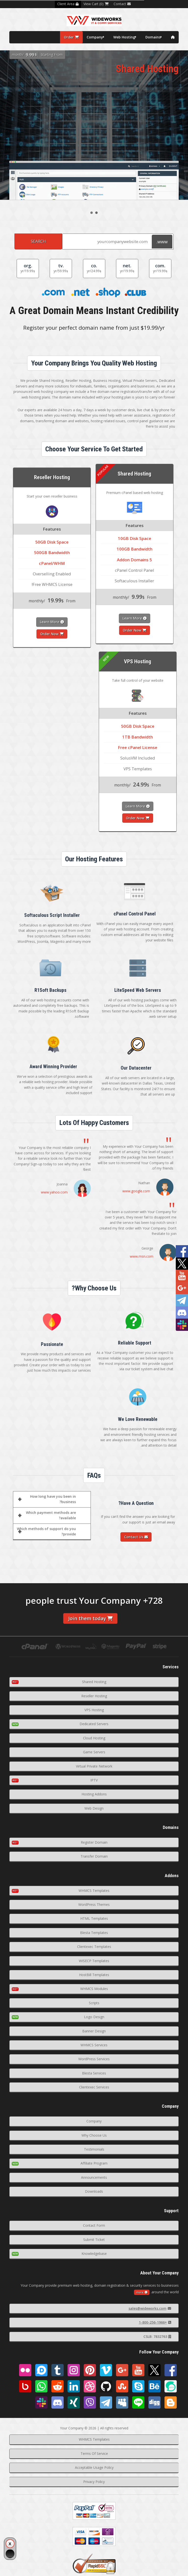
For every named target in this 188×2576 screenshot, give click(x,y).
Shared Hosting (94, 1681)
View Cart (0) (96, 3)
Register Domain (94, 1842)
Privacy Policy (94, 2481)
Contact (122, 3)
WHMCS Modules (94, 1988)
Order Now (61, 630)
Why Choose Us (94, 2135)
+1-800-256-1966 (155, 2322)
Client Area (68, 3)
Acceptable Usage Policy (94, 2467)
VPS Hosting (94, 1710)
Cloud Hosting (94, 1738)
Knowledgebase (94, 2253)
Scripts (94, 2003)
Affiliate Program (94, 2163)
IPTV (94, 1780)
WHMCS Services (94, 2045)
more (141, 2292)
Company (95, 37)
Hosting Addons (94, 1794)
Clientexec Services (94, 2087)
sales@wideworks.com (150, 2308)
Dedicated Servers (94, 1723)
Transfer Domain (94, 1856)
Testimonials (94, 2149)
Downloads (94, 2191)
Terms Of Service (94, 2453)
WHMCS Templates (94, 1890)
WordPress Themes (94, 1904)
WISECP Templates (94, 1960)
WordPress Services (94, 2059)
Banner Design (94, 2031)
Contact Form (94, 2225)
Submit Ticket (94, 2239)
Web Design (94, 1808)
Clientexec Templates (94, 1946)
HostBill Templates (94, 1974)
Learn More (61, 618)
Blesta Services (94, 2073)
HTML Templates (94, 1918)
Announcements (94, 2177)
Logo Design (94, 2016)
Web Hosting (124, 37)
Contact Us (136, 1536)
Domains (153, 37)
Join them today (90, 1618)
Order (71, 37)
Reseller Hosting (94, 1696)
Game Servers (94, 1752)
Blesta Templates (94, 1932)
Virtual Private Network (94, 1766)
